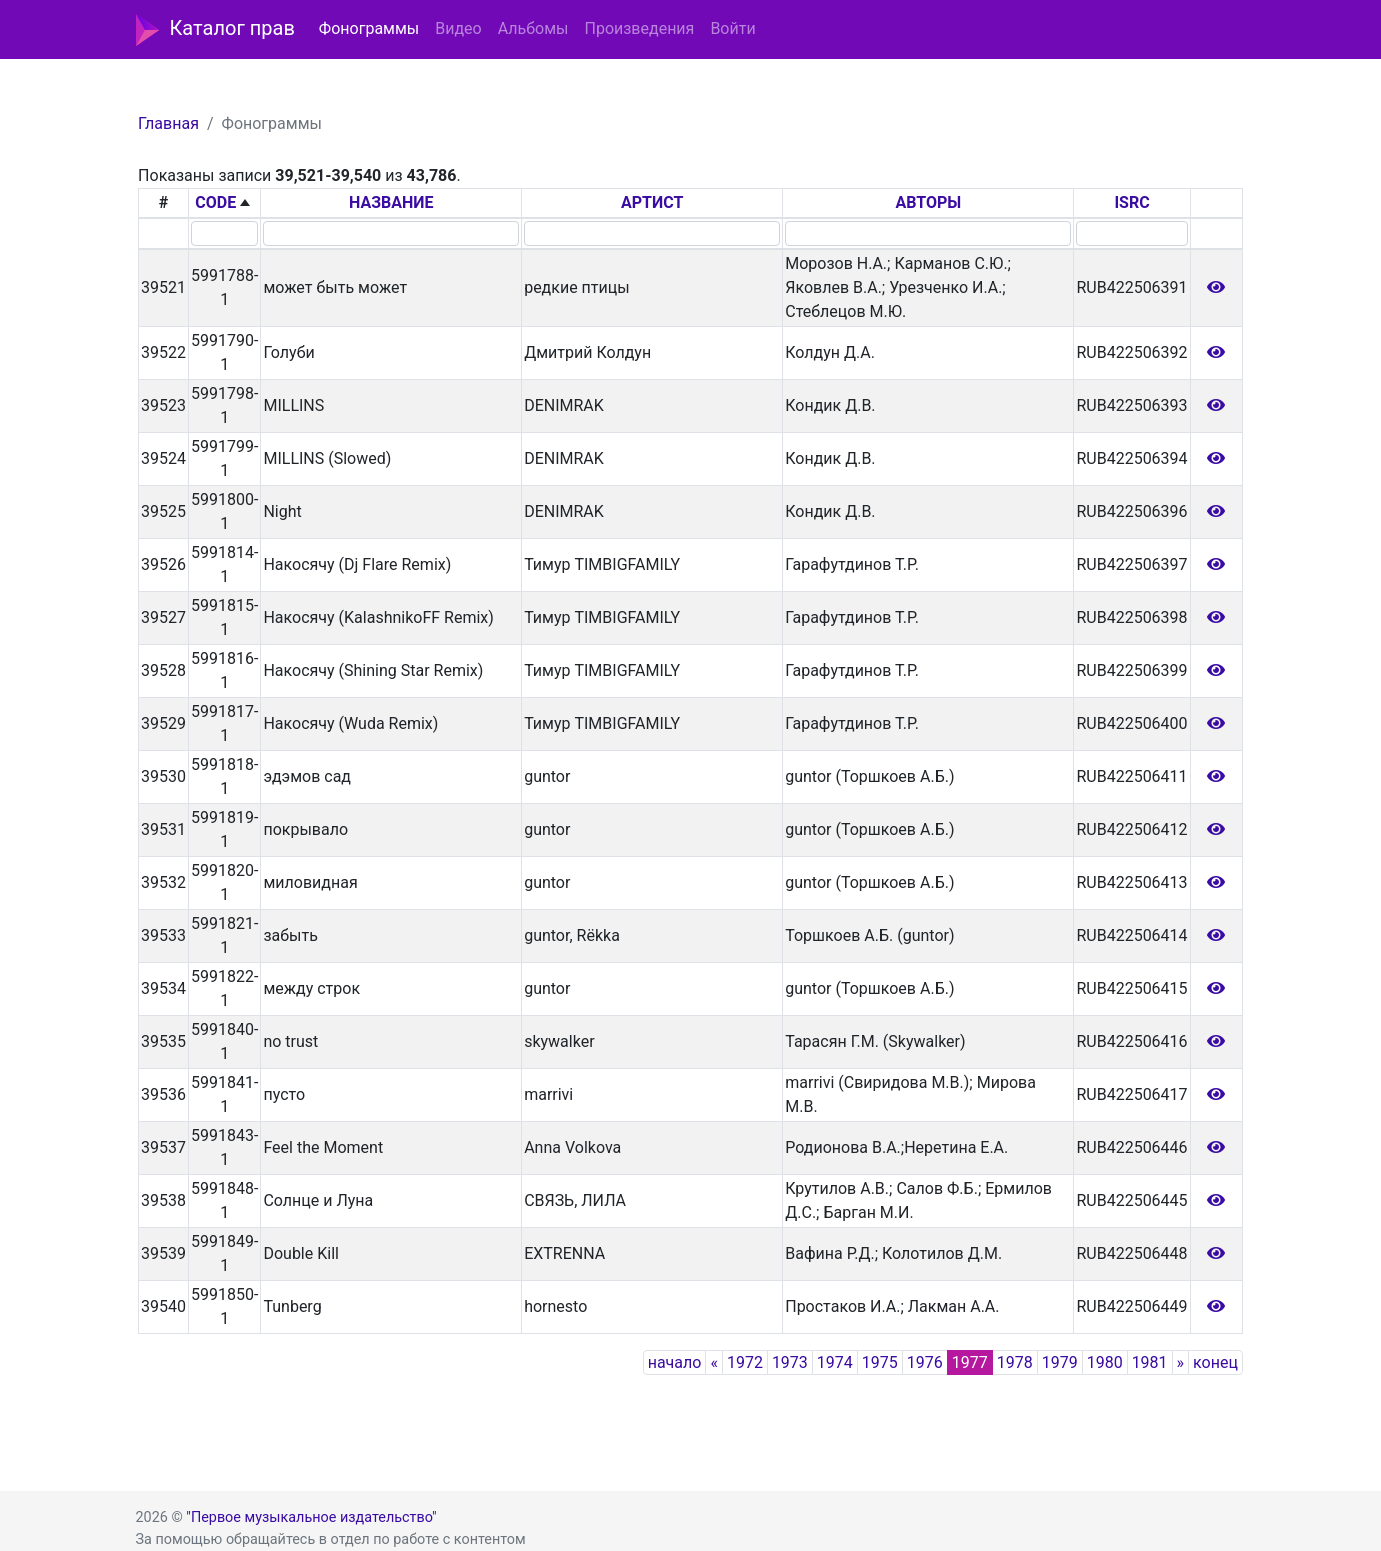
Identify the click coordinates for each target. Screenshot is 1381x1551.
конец (1215, 1362)
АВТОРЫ (928, 202)
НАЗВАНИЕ (391, 202)
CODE (215, 202)
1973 (790, 1362)
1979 (1060, 1362)
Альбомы (533, 28)
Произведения (639, 28)
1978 (1015, 1362)
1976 (925, 1362)
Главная (168, 123)
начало (675, 1362)
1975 (880, 1362)
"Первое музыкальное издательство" (311, 1517)
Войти (732, 28)
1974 (835, 1362)
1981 (1150, 1362)
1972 (745, 1362)
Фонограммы (369, 28)
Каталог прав (215, 30)
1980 (1105, 1362)
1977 (970, 1362)
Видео (458, 28)
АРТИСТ (652, 202)
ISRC (1131, 202)
